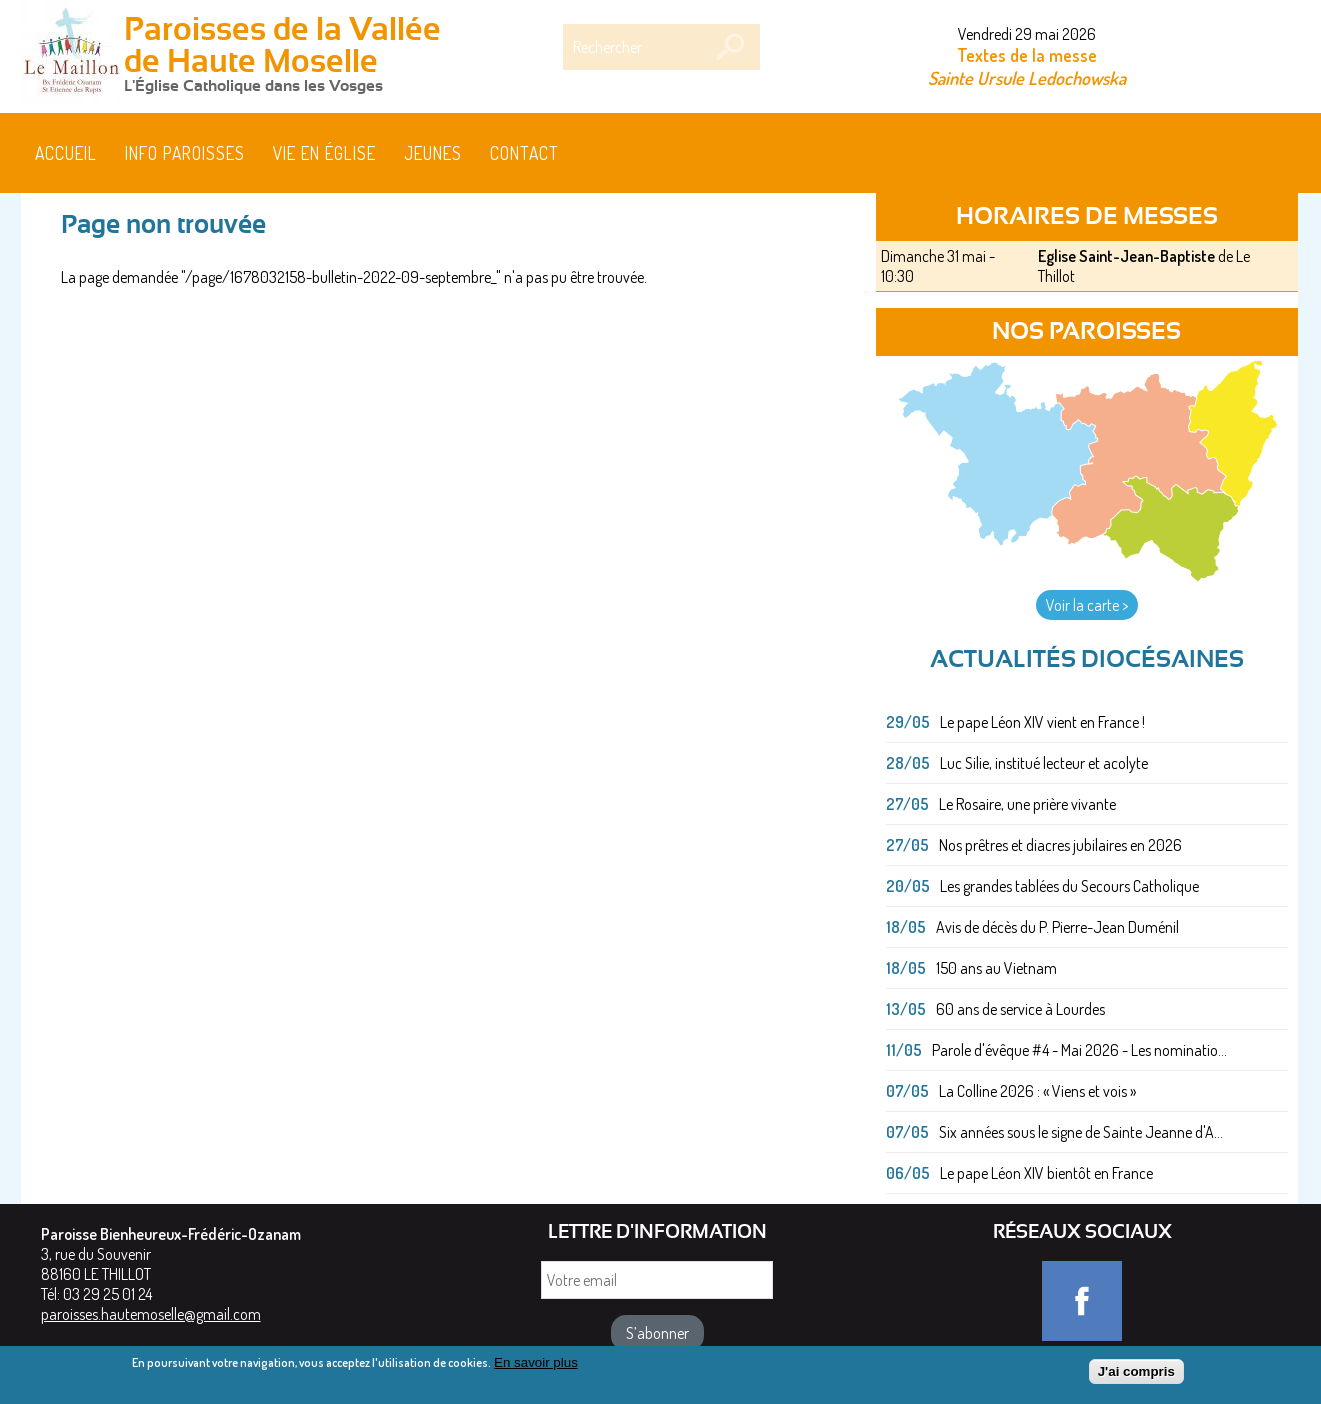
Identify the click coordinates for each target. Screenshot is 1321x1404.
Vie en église (324, 153)
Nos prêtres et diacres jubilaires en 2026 (1060, 845)
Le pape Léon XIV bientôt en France (1046, 1173)
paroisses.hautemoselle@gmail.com (151, 1314)
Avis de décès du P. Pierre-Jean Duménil (1057, 927)
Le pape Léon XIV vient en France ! (1042, 722)
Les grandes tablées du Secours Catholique (1069, 886)
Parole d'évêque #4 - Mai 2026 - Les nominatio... (1079, 1050)
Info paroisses (185, 153)
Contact (524, 153)
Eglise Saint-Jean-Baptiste (1126, 256)
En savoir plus (536, 1367)
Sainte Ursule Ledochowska (1027, 77)
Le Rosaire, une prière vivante (1027, 804)
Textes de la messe (1027, 55)
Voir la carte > (1087, 605)
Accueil (66, 153)
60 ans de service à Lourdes (1020, 1009)
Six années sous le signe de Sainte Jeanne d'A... (1081, 1132)
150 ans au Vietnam (996, 968)
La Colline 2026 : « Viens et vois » (1037, 1091)
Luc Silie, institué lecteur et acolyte (1044, 763)
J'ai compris (1136, 1376)
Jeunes (433, 153)
